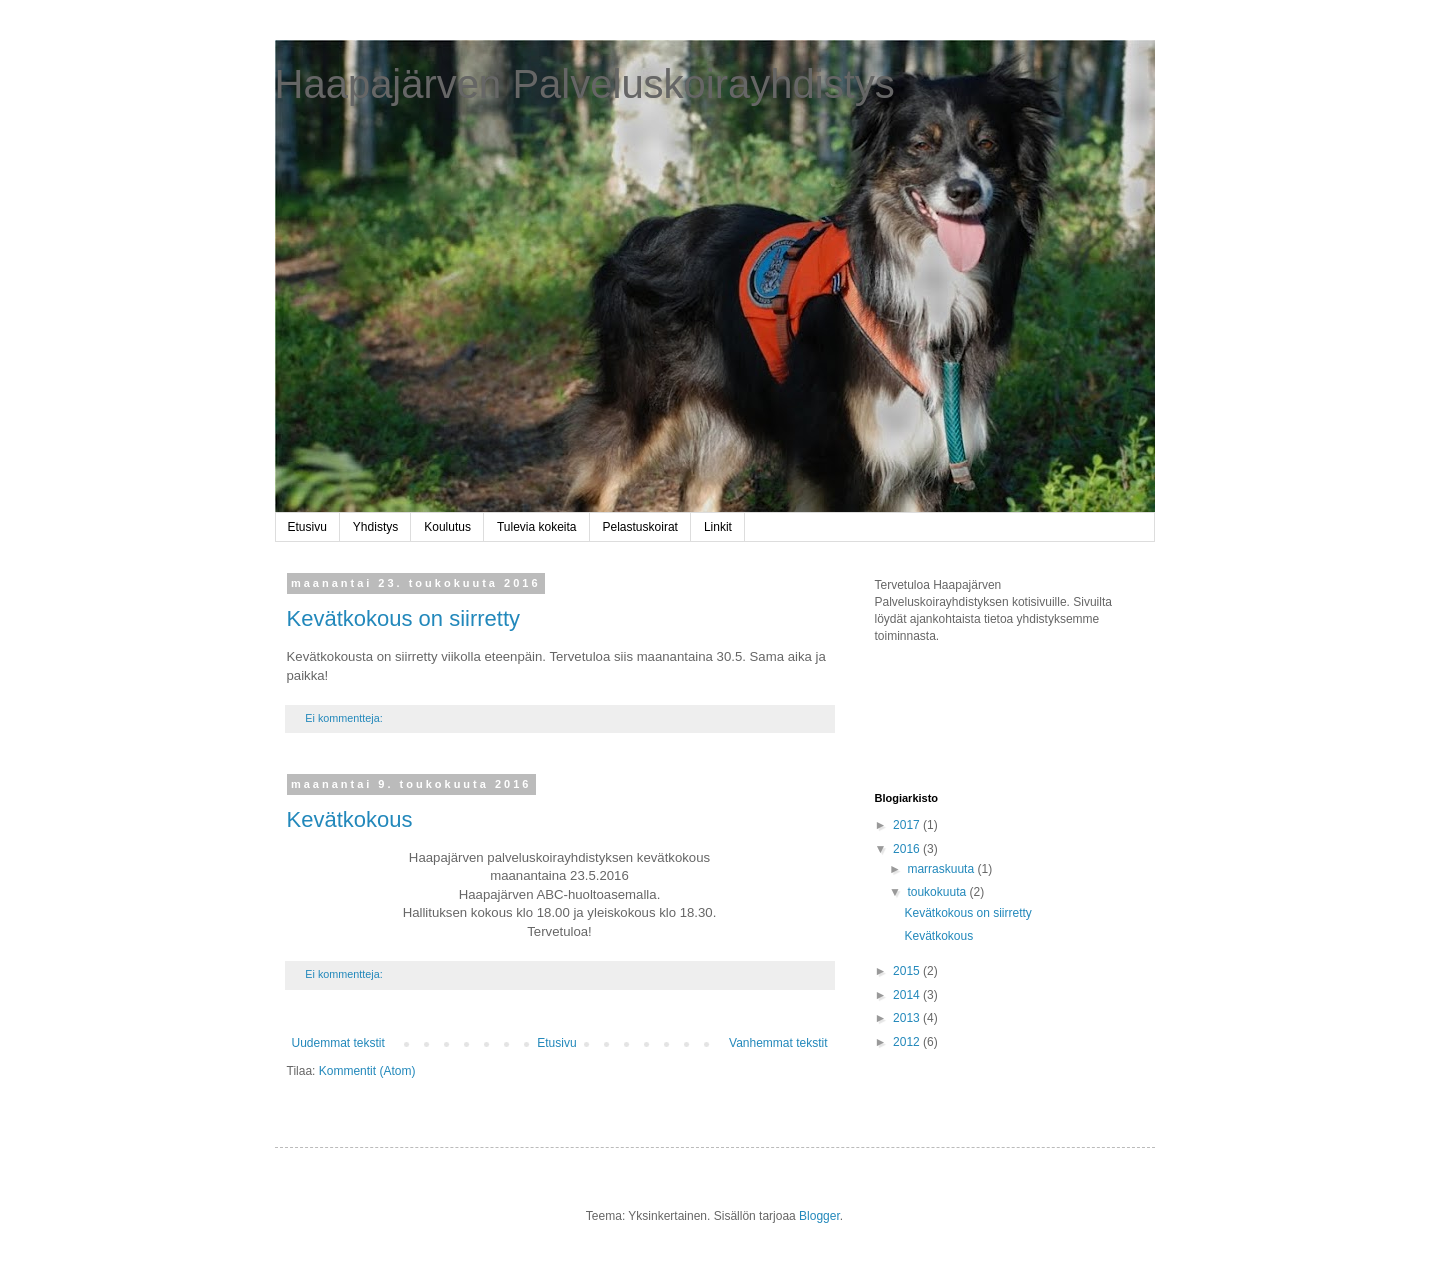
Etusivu (307, 527)
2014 (908, 995)
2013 (908, 1018)
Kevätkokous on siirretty (404, 618)
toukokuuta (938, 892)
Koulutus (447, 527)
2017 (908, 825)
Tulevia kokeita (537, 527)
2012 (908, 1042)
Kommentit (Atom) (367, 1071)
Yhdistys (375, 527)
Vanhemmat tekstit (778, 1043)
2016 (908, 849)
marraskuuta (942, 869)
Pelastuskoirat (640, 527)
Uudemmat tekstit (338, 1043)
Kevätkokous (350, 819)
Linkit (718, 527)
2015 (908, 971)
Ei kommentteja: (345, 718)
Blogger (819, 1216)
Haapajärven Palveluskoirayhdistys (585, 84)
